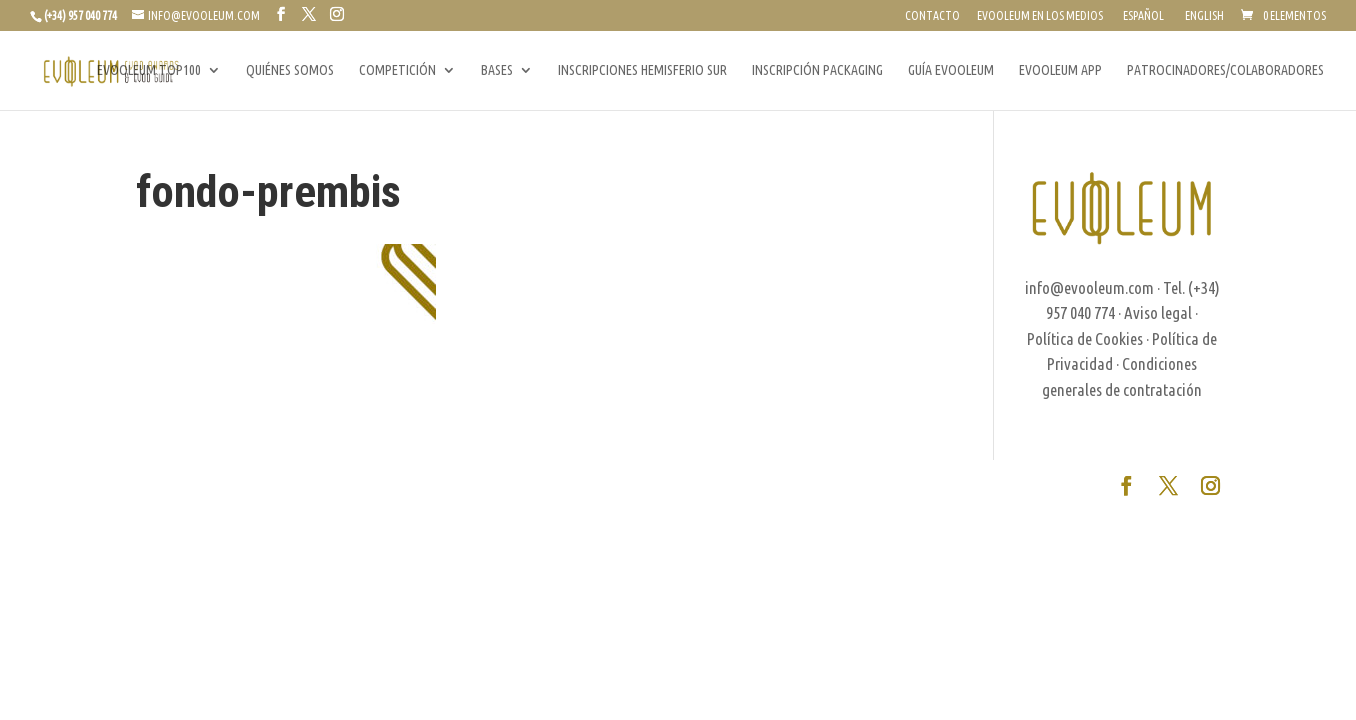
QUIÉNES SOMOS (290, 70)
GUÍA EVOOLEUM (951, 70)
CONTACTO (932, 16)
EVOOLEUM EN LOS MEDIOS (1040, 16)
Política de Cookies (1085, 338)
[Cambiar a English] (1202, 20)
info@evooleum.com (1089, 287)
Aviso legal (1158, 312)
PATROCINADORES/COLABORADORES (1225, 70)
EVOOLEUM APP (1060, 70)
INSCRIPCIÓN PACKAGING (817, 70)
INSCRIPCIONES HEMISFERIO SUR (642, 70)
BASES (497, 70)
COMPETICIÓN (397, 70)
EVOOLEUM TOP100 (149, 70)
